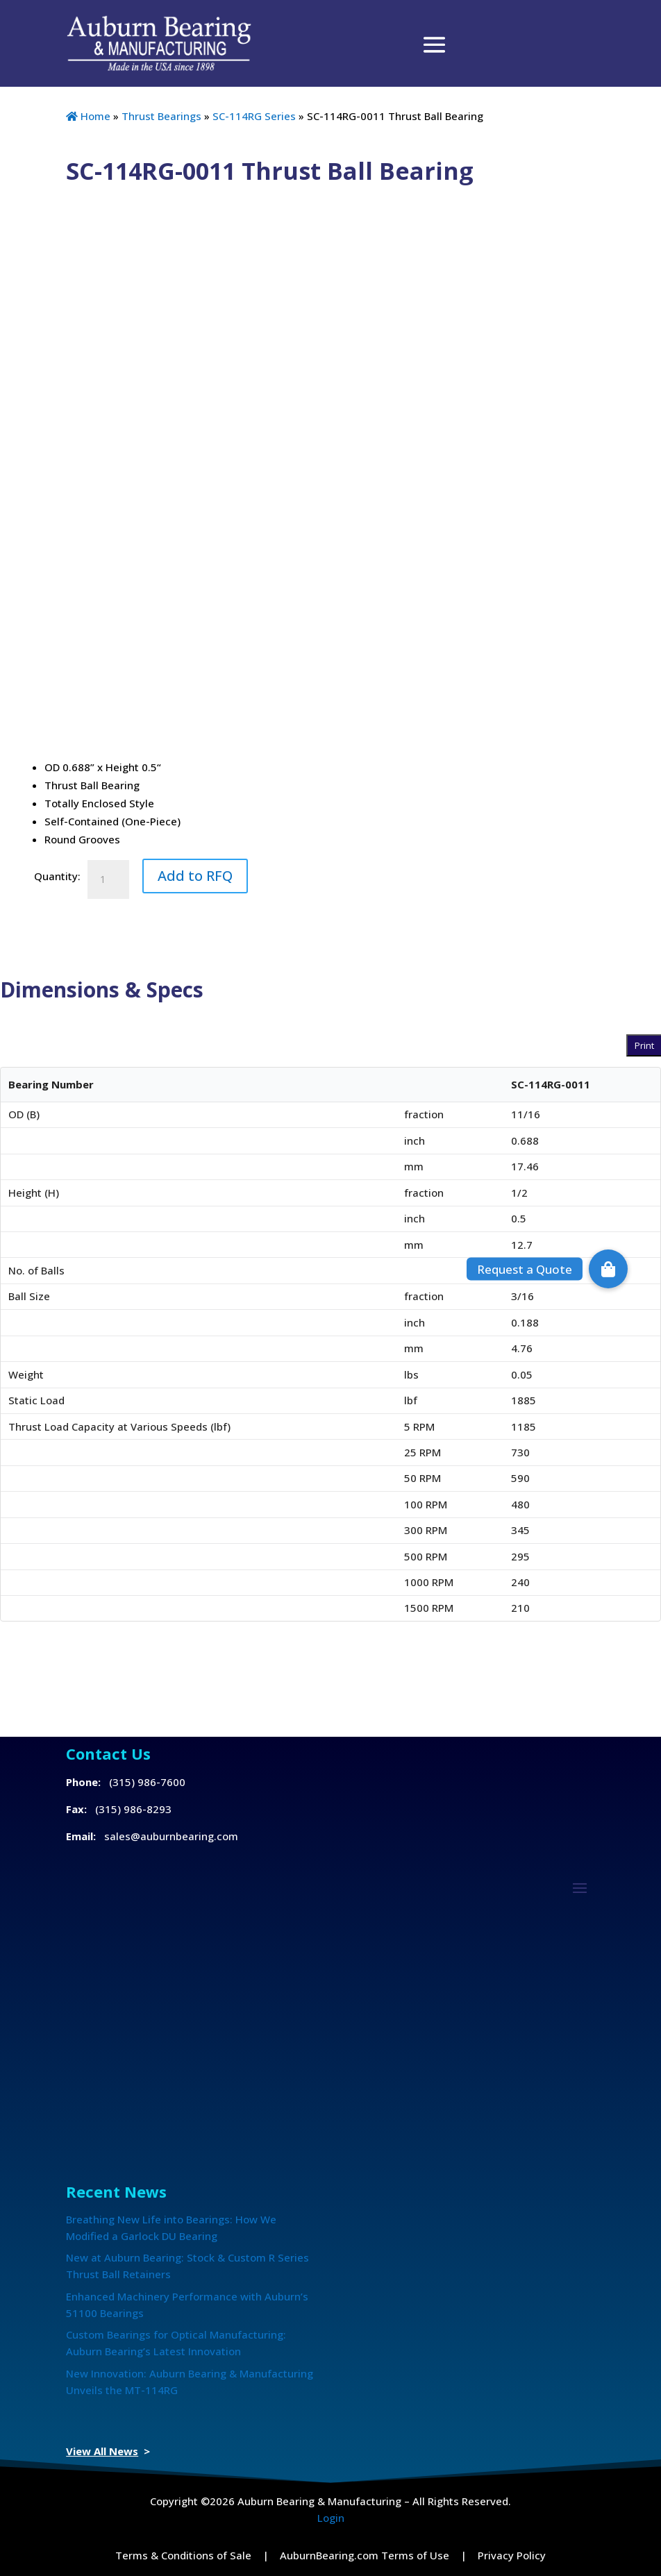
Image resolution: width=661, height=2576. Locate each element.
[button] (608, 1268)
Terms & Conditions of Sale (183, 2555)
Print (644, 1045)
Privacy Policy (512, 2555)
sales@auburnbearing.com (171, 1836)
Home (88, 116)
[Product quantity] (108, 879)
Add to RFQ (195, 875)
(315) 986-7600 (147, 1782)
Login (330, 2518)
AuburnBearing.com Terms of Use (364, 2555)
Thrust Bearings (161, 116)
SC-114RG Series (254, 116)
